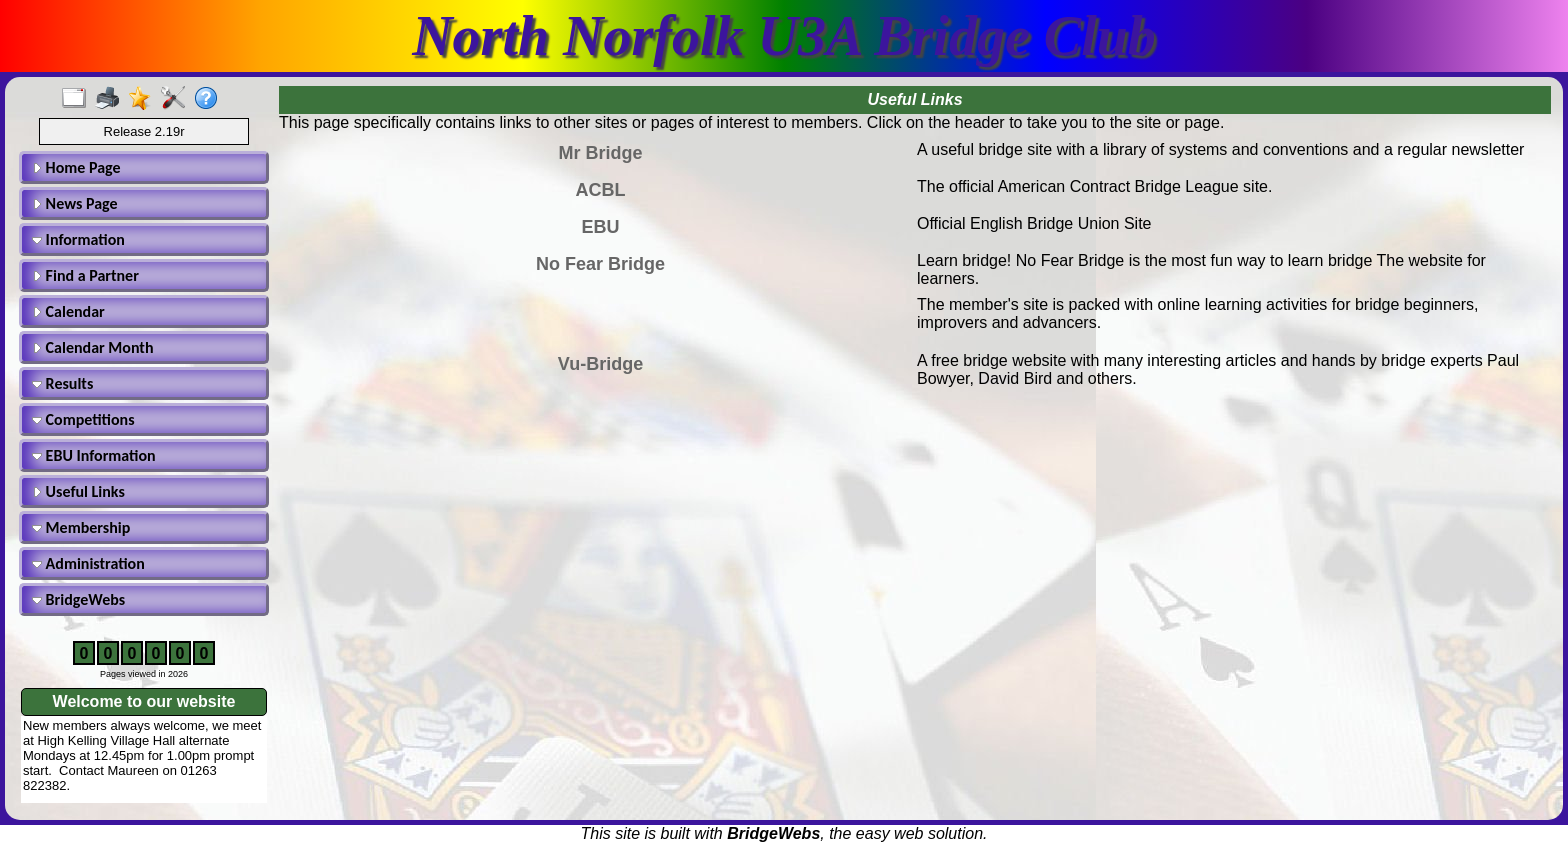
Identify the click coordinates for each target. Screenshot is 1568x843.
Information (78, 239)
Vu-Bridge (600, 364)
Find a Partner (85, 275)
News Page (75, 203)
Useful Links (78, 491)
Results (62, 383)
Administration (88, 563)
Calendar (68, 311)
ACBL (601, 190)
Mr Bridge (600, 153)
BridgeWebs (78, 599)
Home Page (76, 167)
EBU (600, 227)
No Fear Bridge (600, 264)
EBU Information (94, 455)
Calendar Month (93, 347)
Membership (81, 527)
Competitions (83, 419)
